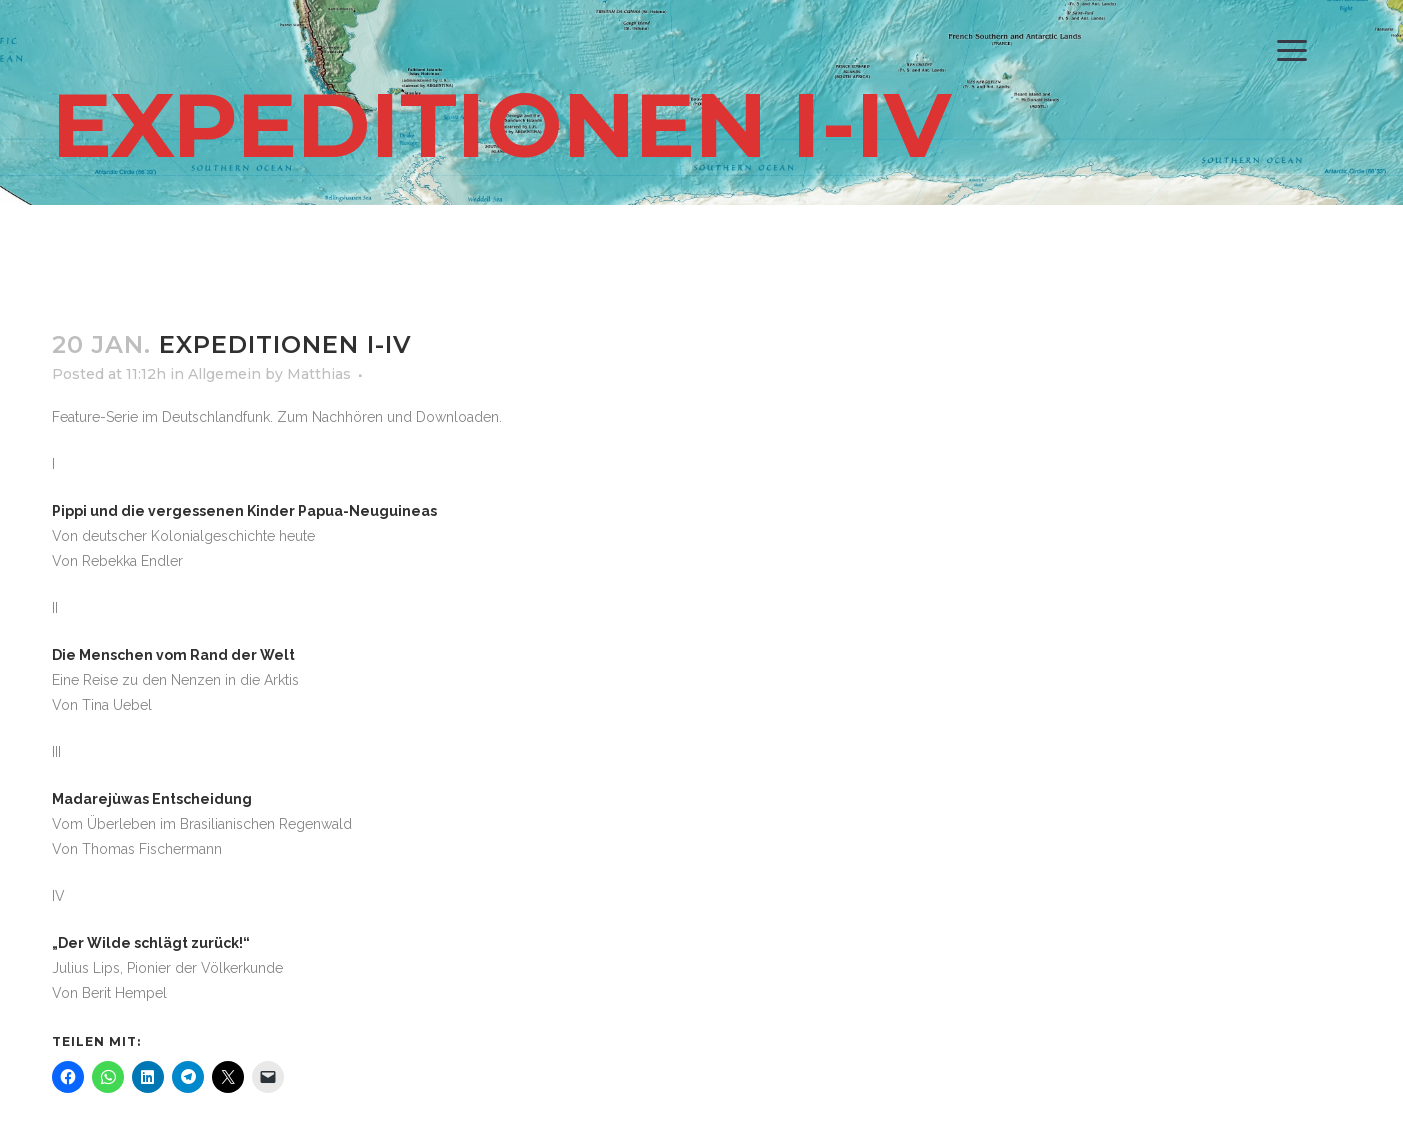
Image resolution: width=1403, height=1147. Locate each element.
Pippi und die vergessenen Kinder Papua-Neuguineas (244, 511)
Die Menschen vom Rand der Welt (173, 655)
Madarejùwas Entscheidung (152, 799)
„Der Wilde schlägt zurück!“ (151, 943)
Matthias (319, 374)
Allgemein (224, 374)
